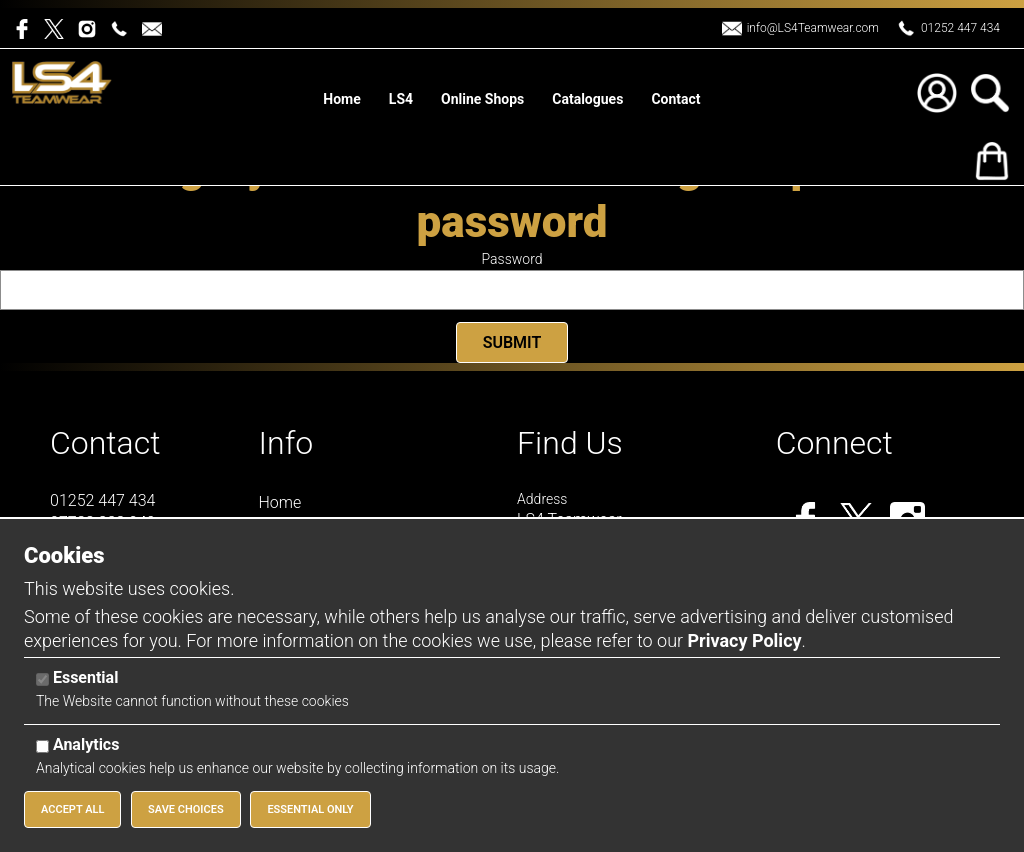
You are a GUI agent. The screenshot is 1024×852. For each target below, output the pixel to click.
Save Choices (186, 809)
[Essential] (42, 679)
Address (542, 499)
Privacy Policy (744, 640)
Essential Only (310, 809)
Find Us (570, 443)
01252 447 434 (960, 28)
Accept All (72, 809)
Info (286, 443)
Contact (105, 443)
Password (512, 259)
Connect (834, 443)
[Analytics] (42, 746)
